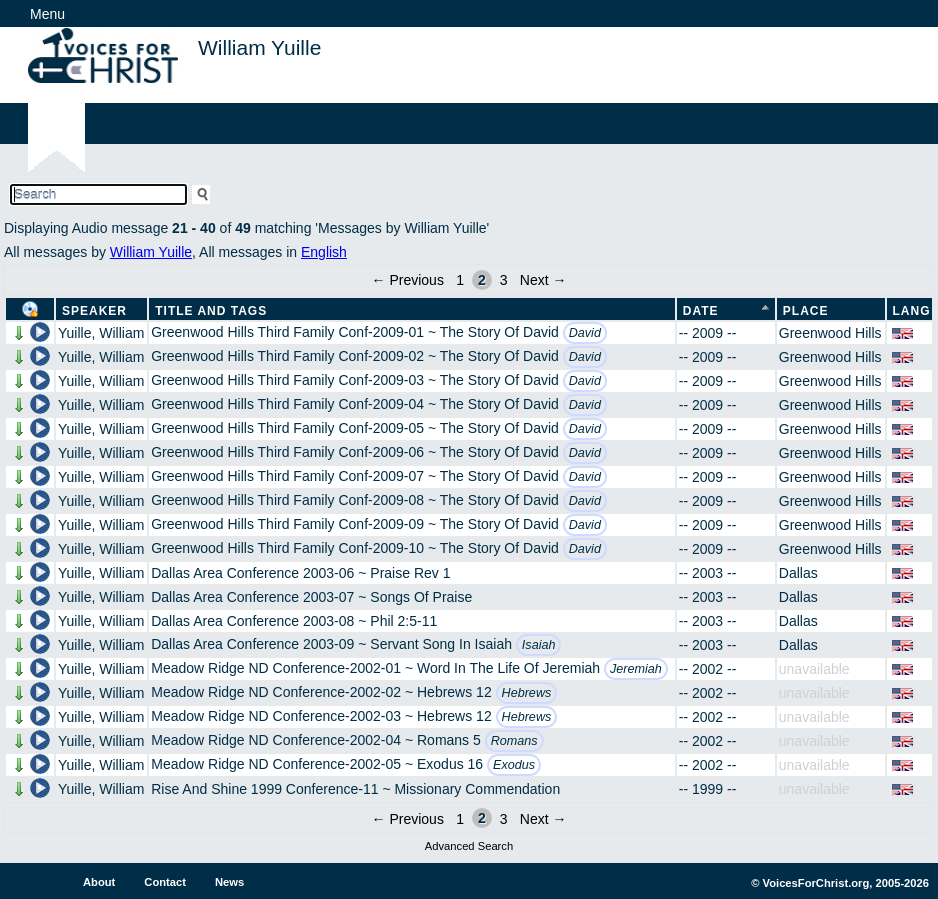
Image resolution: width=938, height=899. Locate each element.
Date (701, 311)
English (324, 252)
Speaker (94, 311)
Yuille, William (101, 333)
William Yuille (151, 252)
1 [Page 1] (460, 280)
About (99, 882)
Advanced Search (469, 846)
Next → (543, 280)
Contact (165, 882)
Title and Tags (211, 311)
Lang (912, 311)
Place (806, 311)
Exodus (514, 765)
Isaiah (539, 645)
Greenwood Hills (830, 333)
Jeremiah (636, 669)
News (229, 882)
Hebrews (527, 693)
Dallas (798, 573)
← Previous (408, 280)
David (585, 333)
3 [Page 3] (504, 280)
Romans (514, 741)
